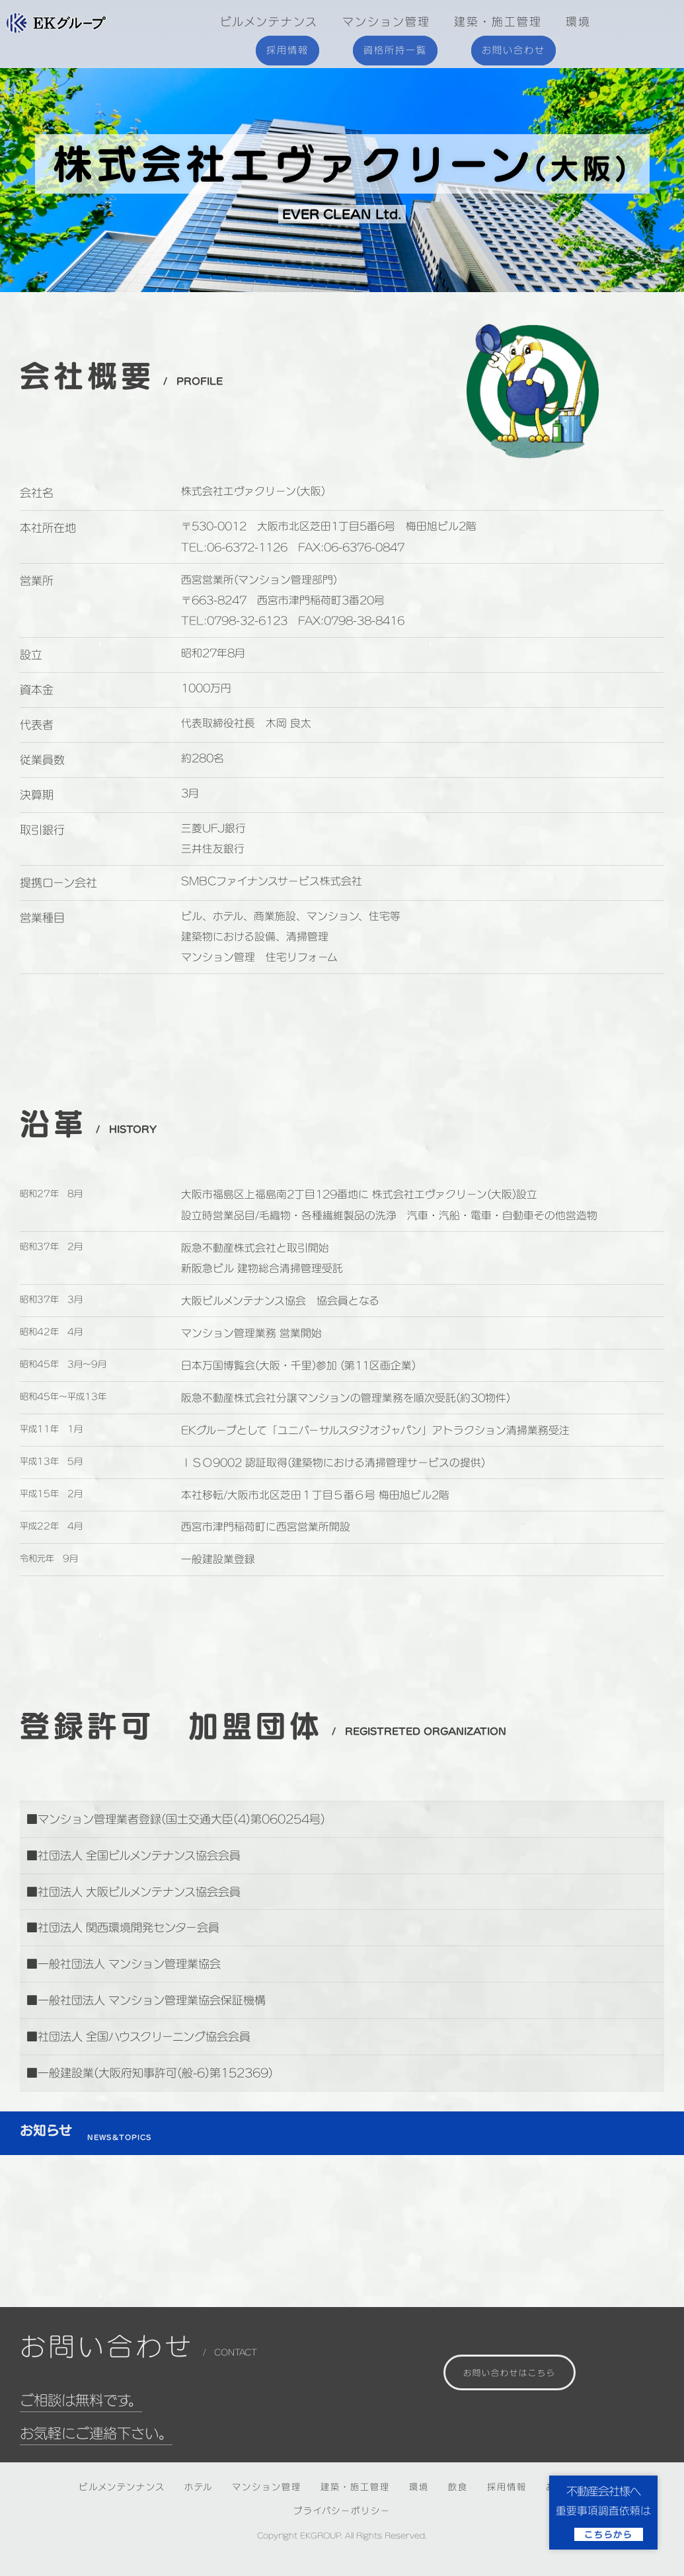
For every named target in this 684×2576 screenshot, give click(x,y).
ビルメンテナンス (269, 21)
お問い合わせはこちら (509, 2372)
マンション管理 (386, 21)
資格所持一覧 (395, 50)
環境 (578, 21)
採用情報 (287, 50)
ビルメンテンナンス (122, 2486)
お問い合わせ (513, 50)
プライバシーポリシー (342, 2510)
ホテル (198, 2486)
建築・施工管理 (498, 21)
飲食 (458, 2486)
